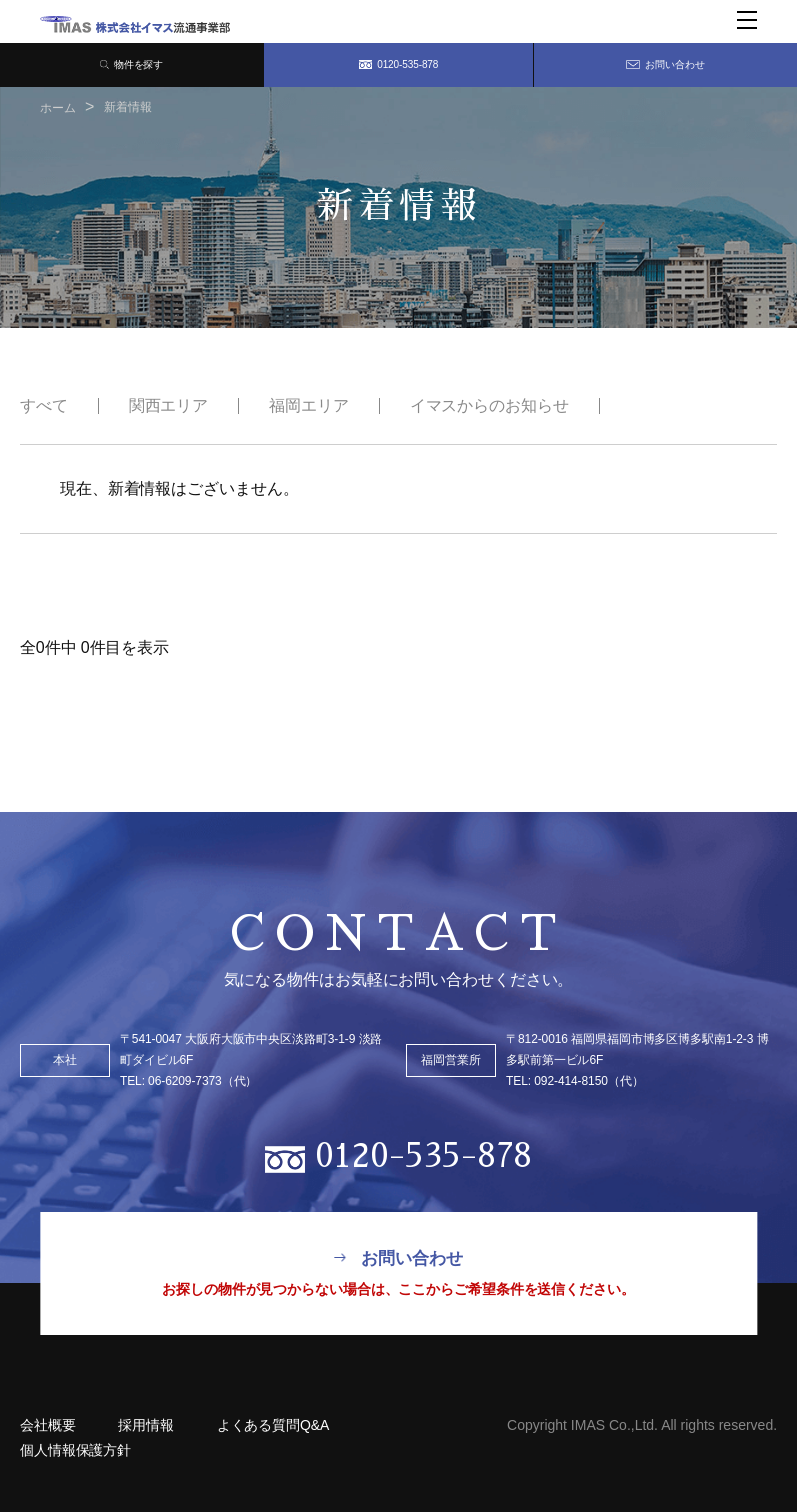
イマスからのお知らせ (489, 405)
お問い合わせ (665, 64)
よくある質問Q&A (295, 1425)
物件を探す (132, 64)
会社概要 (48, 1425)
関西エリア (169, 405)
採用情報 (157, 1425)
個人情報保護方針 (75, 1450)
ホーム (58, 108)
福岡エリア (309, 405)
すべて (44, 405)
